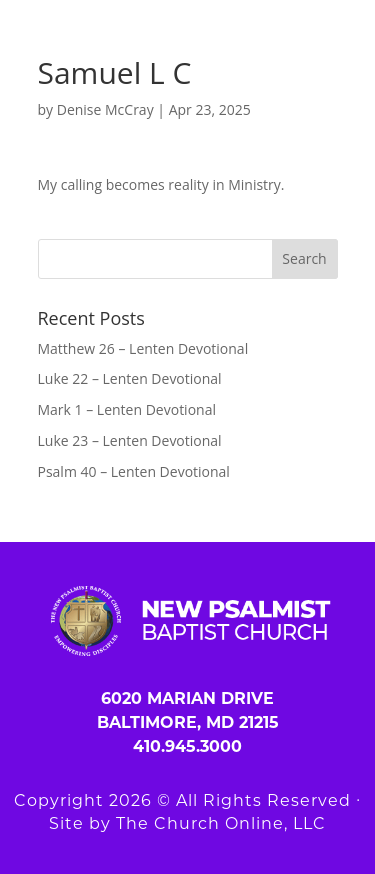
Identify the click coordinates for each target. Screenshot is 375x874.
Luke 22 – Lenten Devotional (130, 378)
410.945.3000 (187, 746)
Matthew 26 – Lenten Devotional (143, 348)
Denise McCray (105, 109)
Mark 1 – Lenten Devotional (127, 409)
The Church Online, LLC (221, 823)
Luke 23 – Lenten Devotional (130, 440)
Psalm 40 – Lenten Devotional (134, 471)
